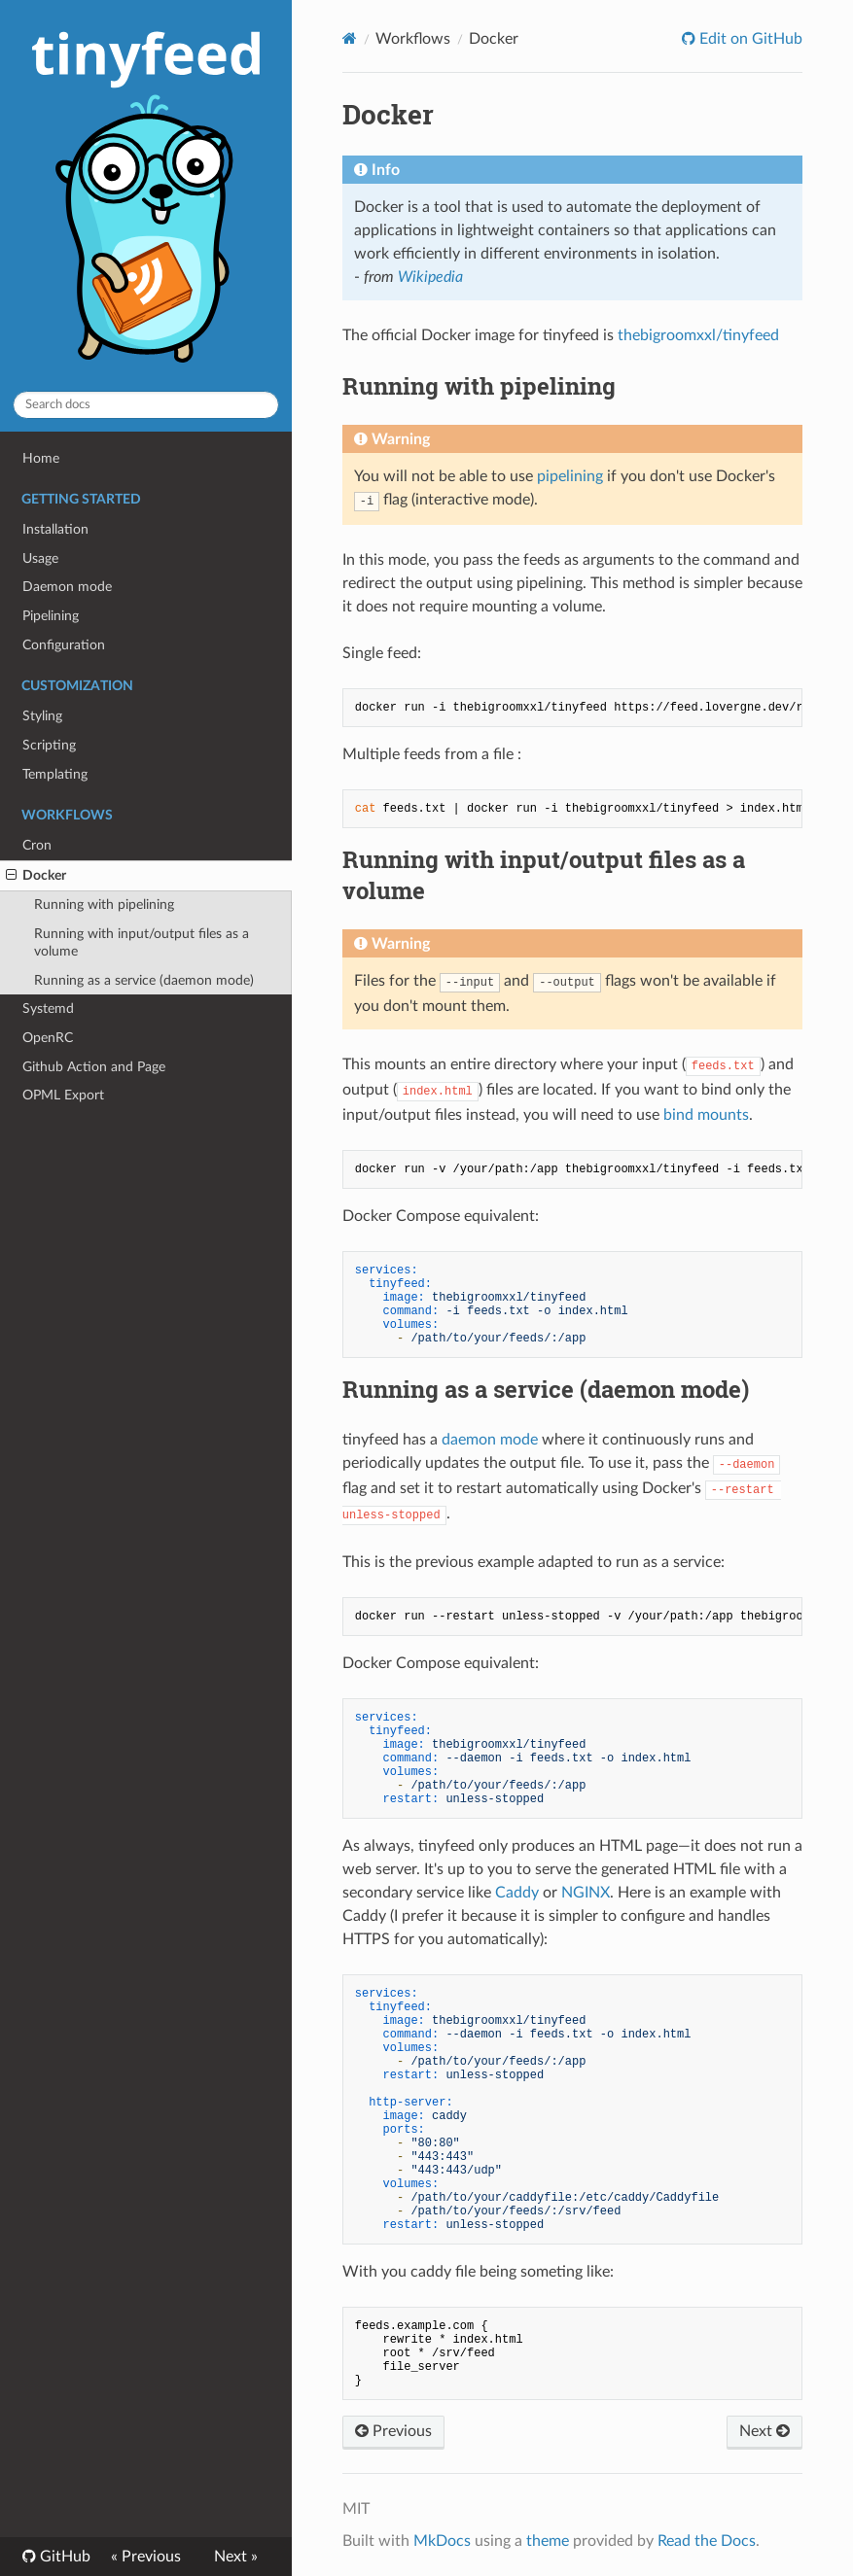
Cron (37, 845)
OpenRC (47, 1037)
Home (40, 458)
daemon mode (490, 1439)
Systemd (48, 1008)
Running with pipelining (104, 904)
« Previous (146, 2556)
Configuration (63, 645)
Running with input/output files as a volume (141, 942)
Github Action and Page (93, 1067)
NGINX (585, 1892)
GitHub (63, 2556)
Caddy (517, 1892)
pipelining (570, 476)
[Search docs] (146, 405)
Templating (55, 774)
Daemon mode (67, 586)
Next (764, 2431)
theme (547, 2541)
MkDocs (442, 2541)
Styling (42, 716)
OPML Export (63, 1095)
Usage (40, 558)
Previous (393, 2431)
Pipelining (50, 616)
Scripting (49, 745)
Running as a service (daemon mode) (144, 980)
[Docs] (349, 38)
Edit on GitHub (748, 39)
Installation (55, 529)
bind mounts (706, 1115)
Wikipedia (430, 277)
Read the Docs (707, 2541)
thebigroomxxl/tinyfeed (698, 335)
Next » (236, 2556)
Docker (36, 876)
